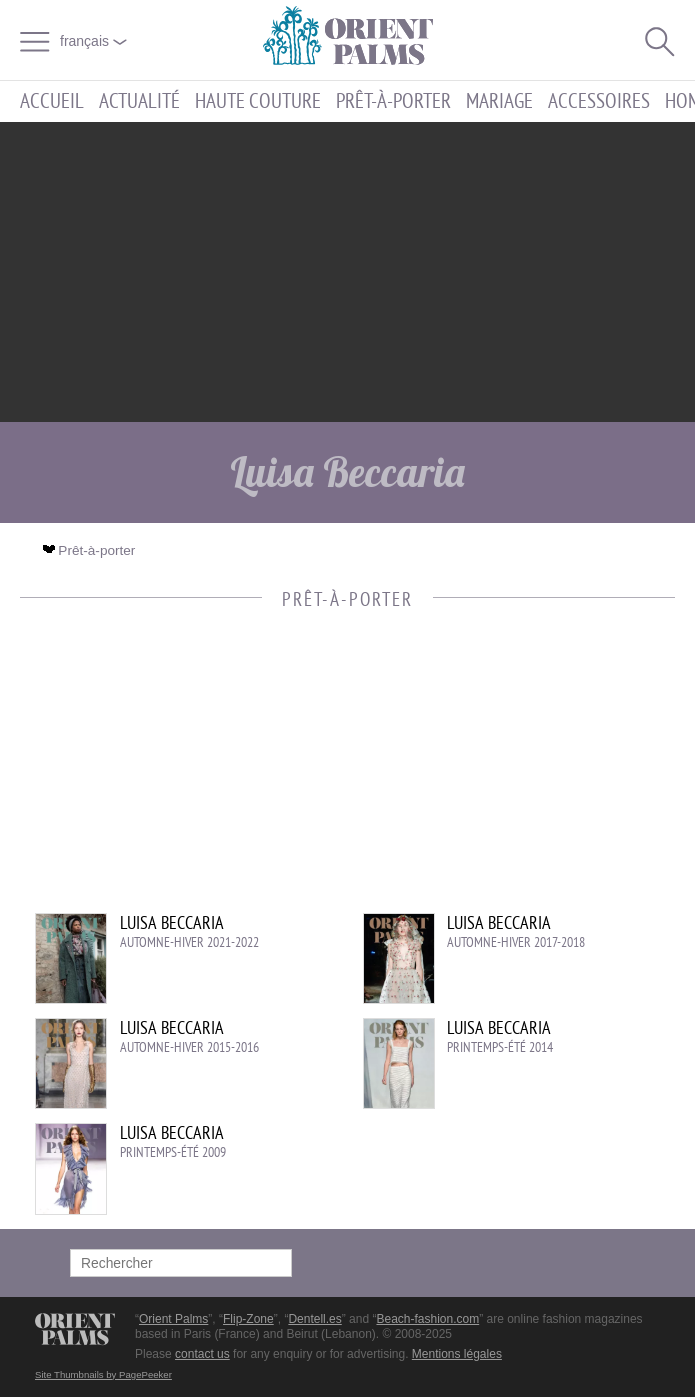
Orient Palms (173, 1319)
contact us (202, 1354)
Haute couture (258, 101)
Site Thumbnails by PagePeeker (103, 1374)
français (93, 41)
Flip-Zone (248, 1319)
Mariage (499, 101)
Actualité (139, 101)
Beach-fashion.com (427, 1319)
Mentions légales (457, 1354)
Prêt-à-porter (393, 101)
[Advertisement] (348, 272)
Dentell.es (314, 1319)
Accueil (52, 101)
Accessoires (599, 101)
